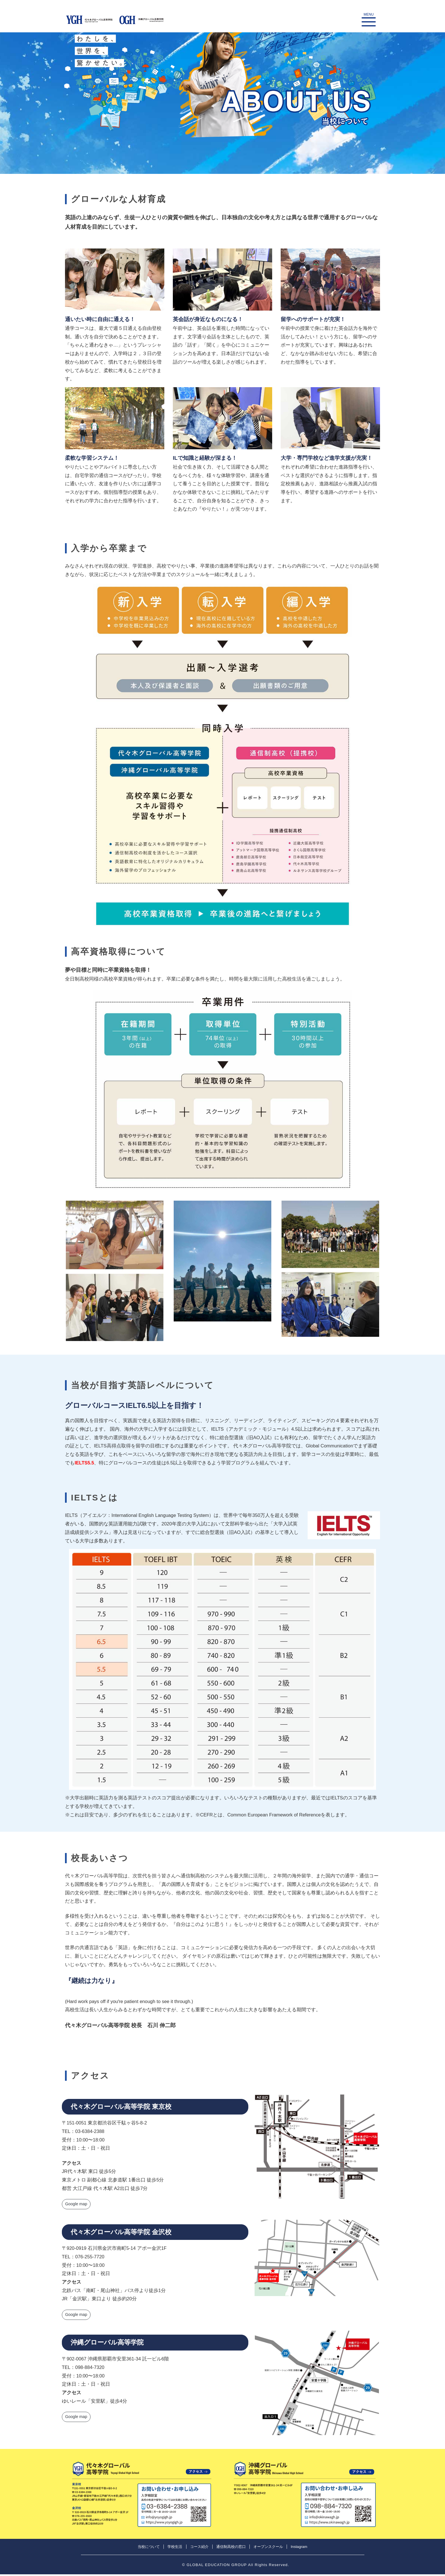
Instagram (299, 2548)
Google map (77, 2204)
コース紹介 (199, 2548)
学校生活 (174, 2548)
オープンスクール (268, 2548)
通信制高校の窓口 (231, 2548)
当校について (149, 2548)
